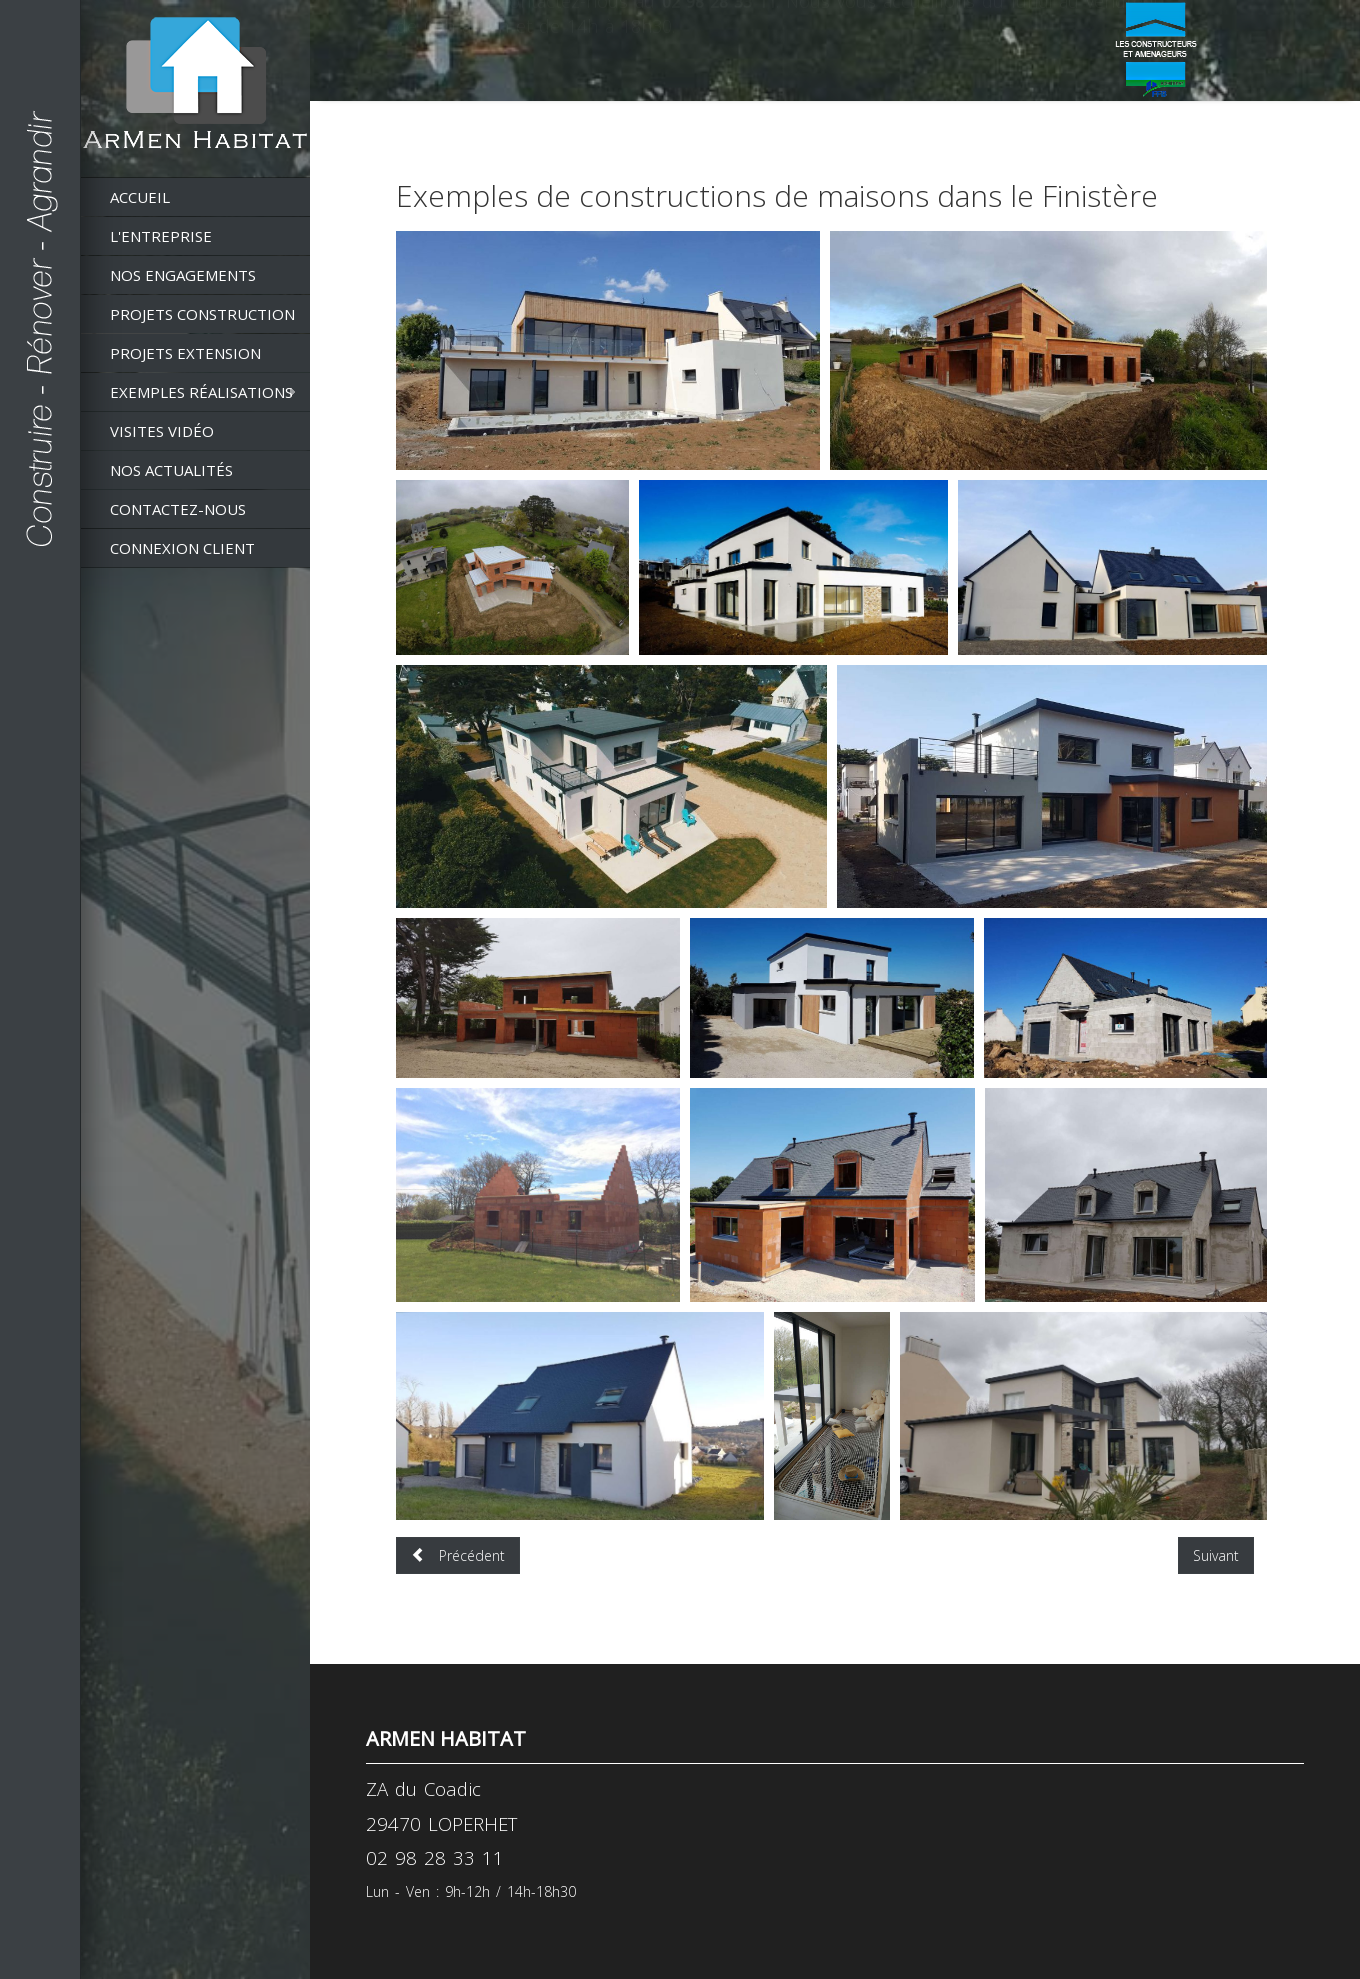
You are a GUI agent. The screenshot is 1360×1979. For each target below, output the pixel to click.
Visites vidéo (162, 431)
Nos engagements (183, 275)
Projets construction (202, 314)
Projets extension (185, 353)
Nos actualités (171, 470)
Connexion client (182, 548)
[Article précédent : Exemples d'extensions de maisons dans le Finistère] (458, 1555)
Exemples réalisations (201, 392)
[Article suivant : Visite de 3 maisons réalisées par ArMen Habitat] (1216, 1555)
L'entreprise (161, 236)
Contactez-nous (178, 509)
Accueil (140, 197)
